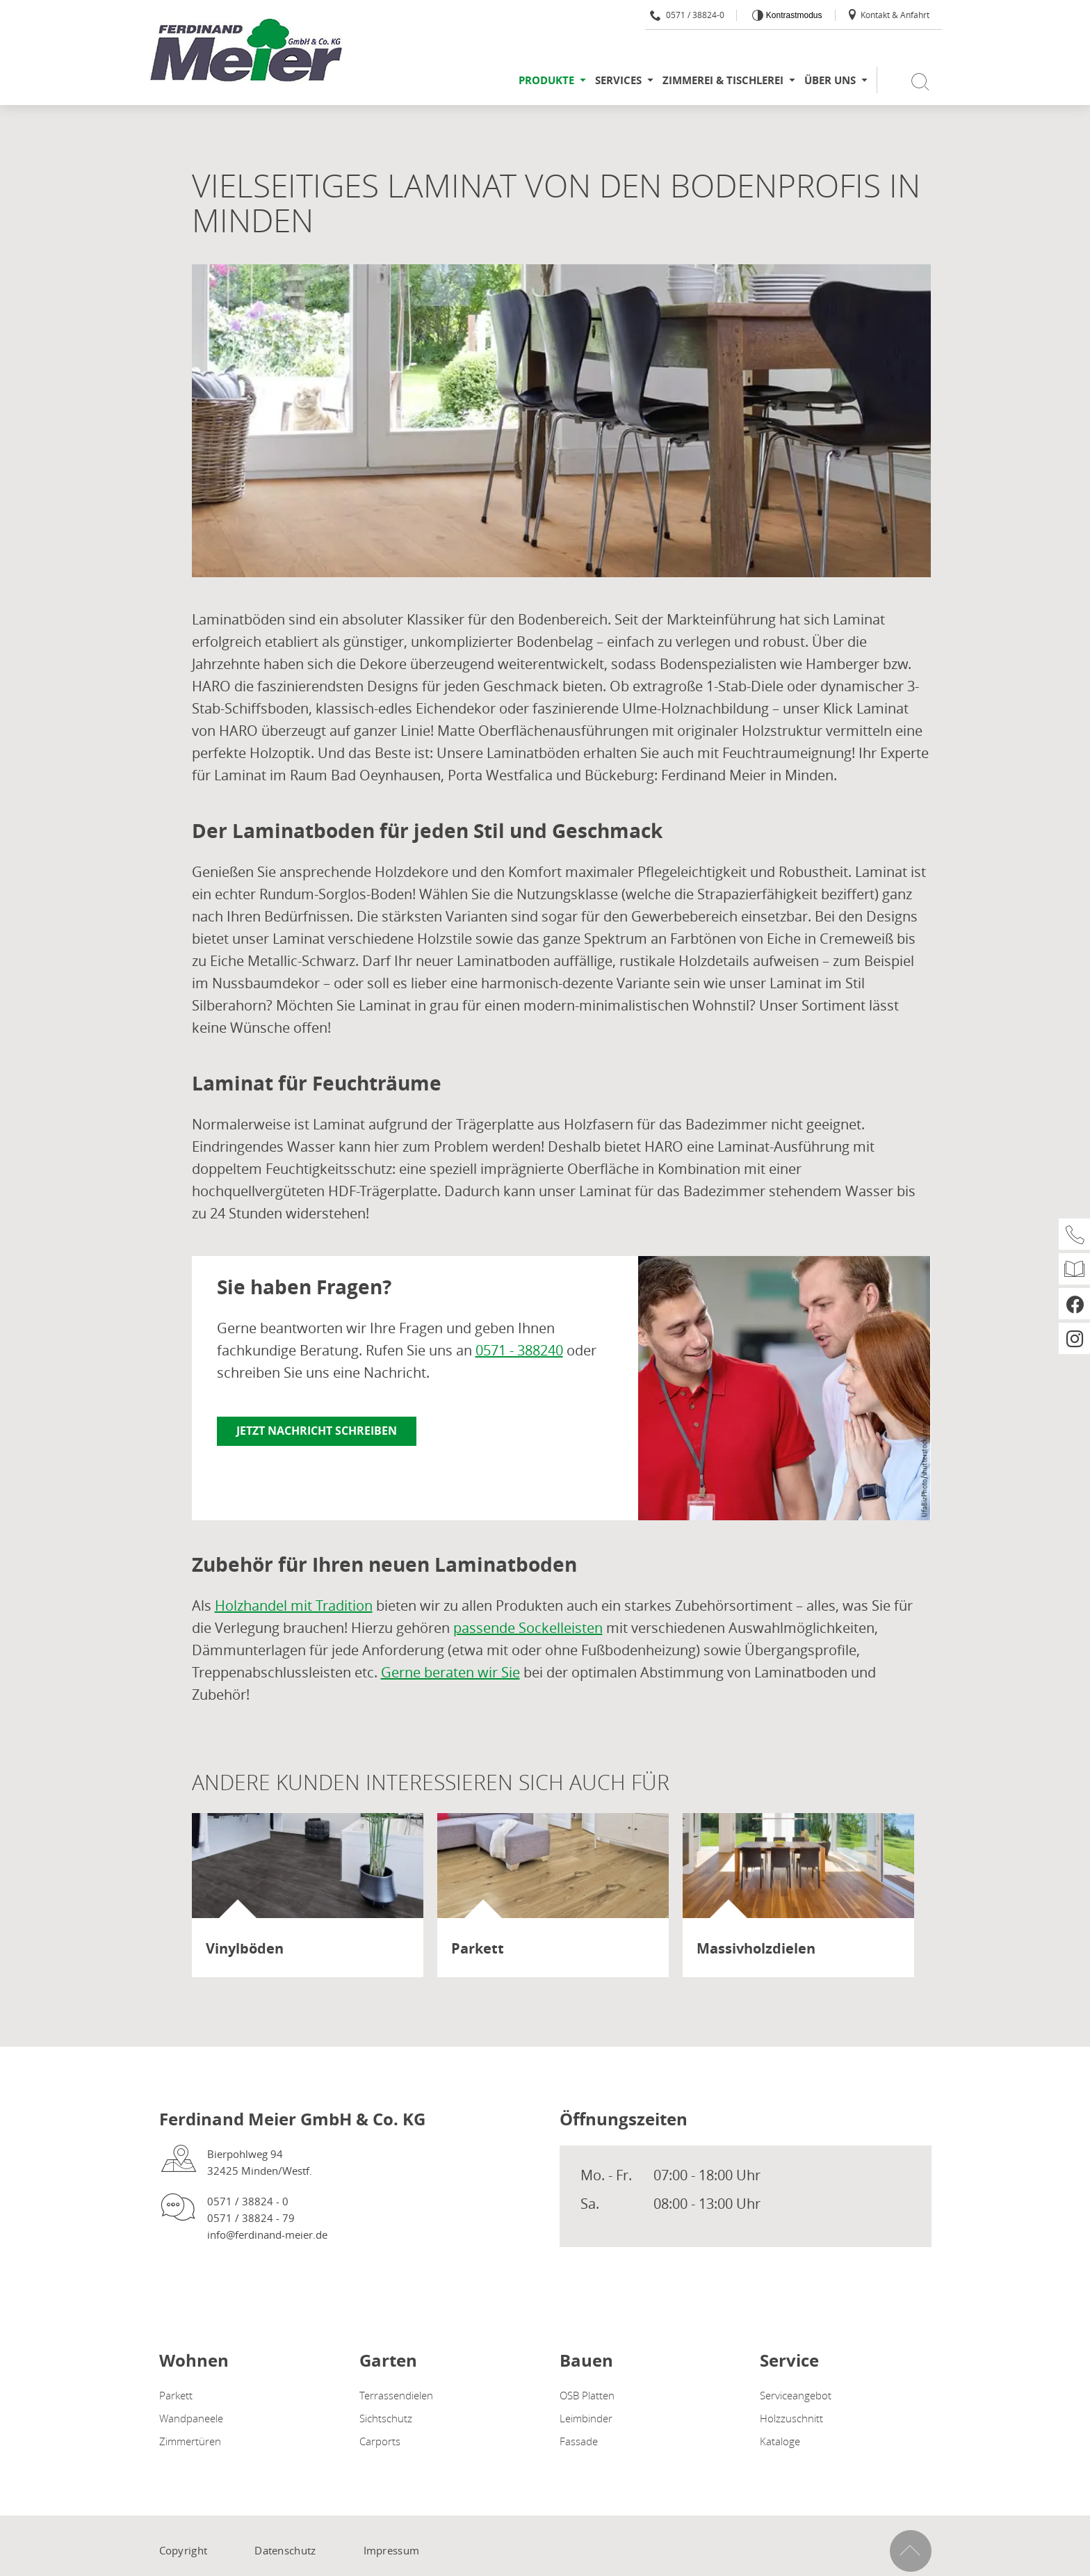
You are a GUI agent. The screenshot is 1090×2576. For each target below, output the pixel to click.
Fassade (579, 2441)
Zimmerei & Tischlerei (722, 80)
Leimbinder (586, 2418)
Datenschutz (285, 2550)
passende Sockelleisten (528, 1627)
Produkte (546, 80)
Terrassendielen (396, 2395)
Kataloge (780, 2441)
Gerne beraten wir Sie (450, 1672)
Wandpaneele (191, 2418)
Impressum (392, 2550)
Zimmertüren (190, 2441)
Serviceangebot (795, 2395)
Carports (379, 2441)
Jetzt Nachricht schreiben (316, 1430)
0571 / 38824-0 (687, 14)
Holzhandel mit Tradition (294, 1605)
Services (618, 80)
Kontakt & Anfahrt (888, 14)
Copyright (183, 2550)
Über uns (830, 80)
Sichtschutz (385, 2418)
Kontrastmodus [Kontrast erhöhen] (792, 15)
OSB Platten (587, 2395)
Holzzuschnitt (791, 2418)
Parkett (176, 2395)
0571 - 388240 (519, 1350)
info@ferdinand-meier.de (267, 2234)
